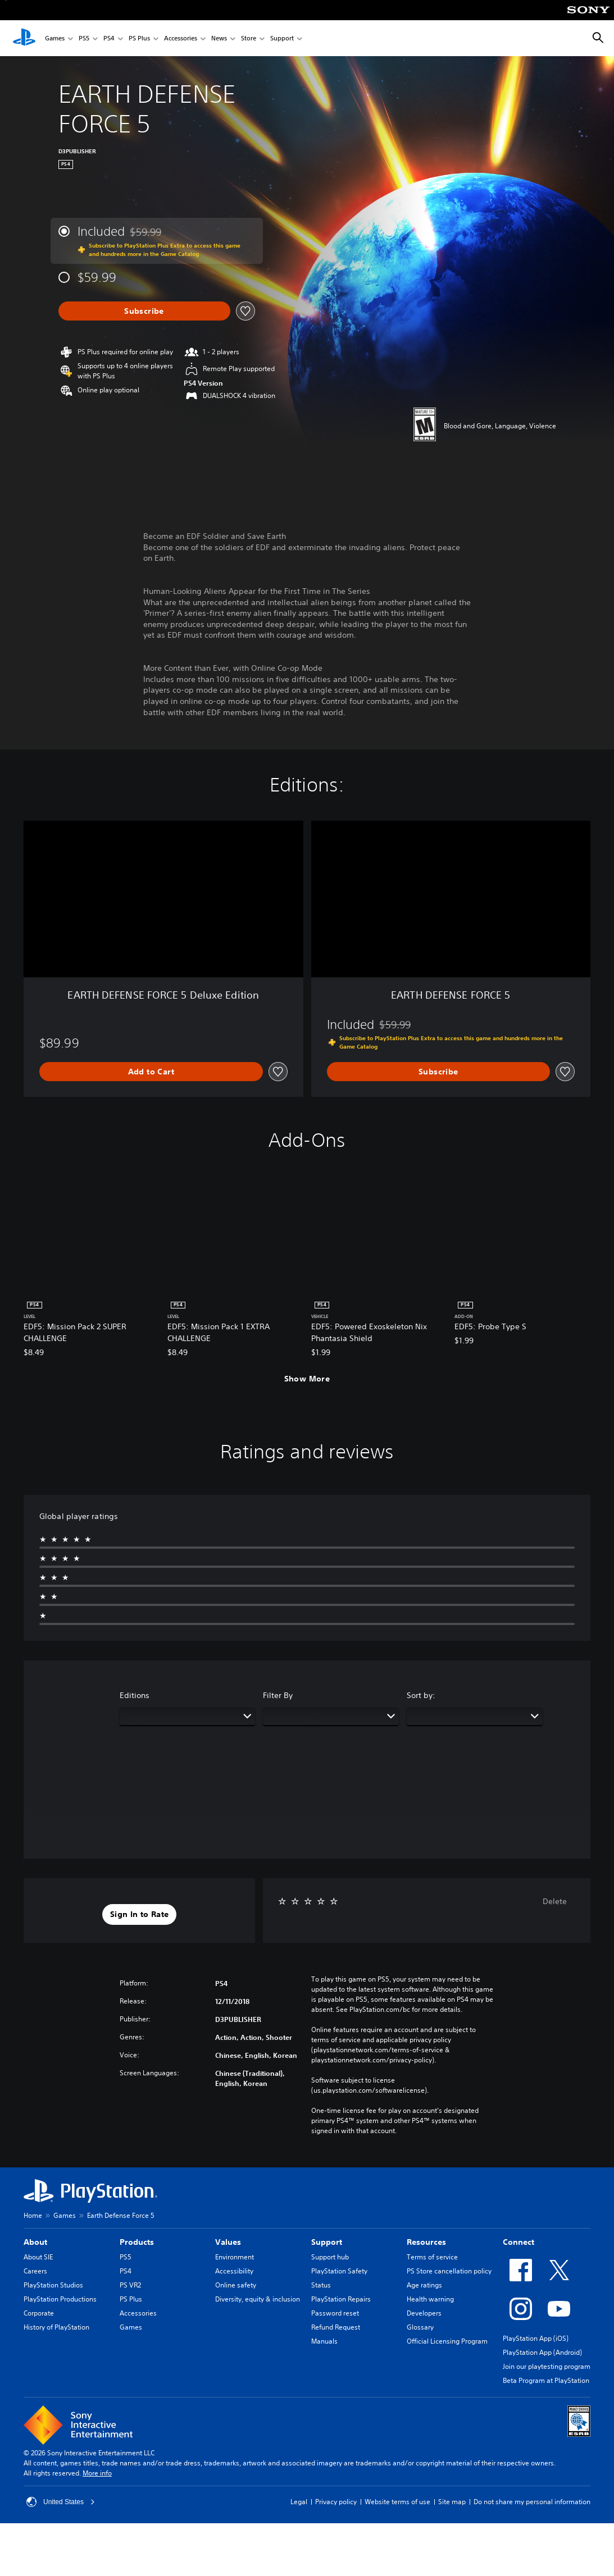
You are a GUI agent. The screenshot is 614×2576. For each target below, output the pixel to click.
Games (55, 38)
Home (33, 2215)
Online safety (235, 2285)
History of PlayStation (56, 2327)
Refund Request (335, 2327)
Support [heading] (326, 2242)
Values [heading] (228, 2242)
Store (248, 38)
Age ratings (424, 2285)
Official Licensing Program (447, 2341)
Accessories (180, 38)
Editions (134, 1695)
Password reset (335, 2313)
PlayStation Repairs (341, 2299)
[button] (139, 1915)
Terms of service (432, 2257)
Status (321, 2285)
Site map (452, 2501)
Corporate (39, 2313)
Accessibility (234, 2271)
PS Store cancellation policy (449, 2271)
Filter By (278, 1695)
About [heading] (35, 2242)
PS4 (109, 38)
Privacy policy (336, 2501)
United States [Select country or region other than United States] (61, 2502)
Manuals (324, 2341)
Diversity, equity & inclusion (257, 2299)
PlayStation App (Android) (542, 2352)
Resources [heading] (426, 2242)
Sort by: (421, 1695)
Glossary (420, 2327)
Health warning (430, 2299)
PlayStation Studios (53, 2285)
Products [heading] (137, 2242)
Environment (234, 2257)
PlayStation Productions (60, 2299)
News (219, 38)
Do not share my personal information (532, 2501)
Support (282, 38)
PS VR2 (130, 2285)
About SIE (38, 2257)
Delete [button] (555, 1901)
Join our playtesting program (546, 2366)
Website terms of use (397, 2501)
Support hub (330, 2257)
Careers (35, 2271)
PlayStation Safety (339, 2271)
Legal (298, 2501)
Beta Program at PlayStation (546, 2380)
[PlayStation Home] (24, 38)
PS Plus (139, 38)
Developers (424, 2313)
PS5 (84, 38)
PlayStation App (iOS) (535, 2338)
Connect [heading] (518, 2242)
